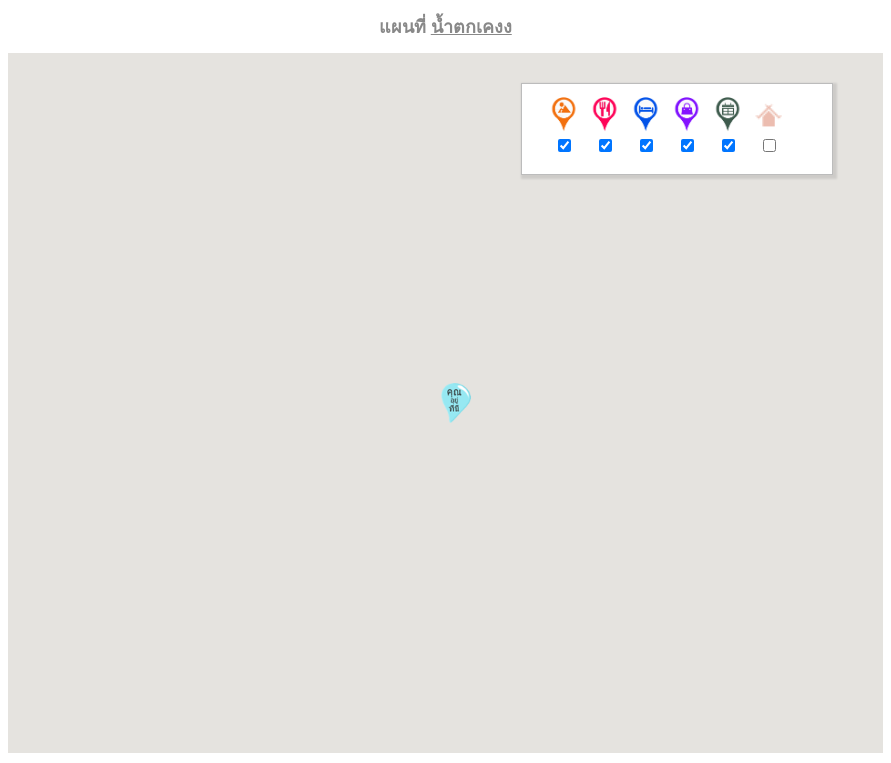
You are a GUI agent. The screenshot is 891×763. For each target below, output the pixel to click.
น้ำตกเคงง (471, 27)
